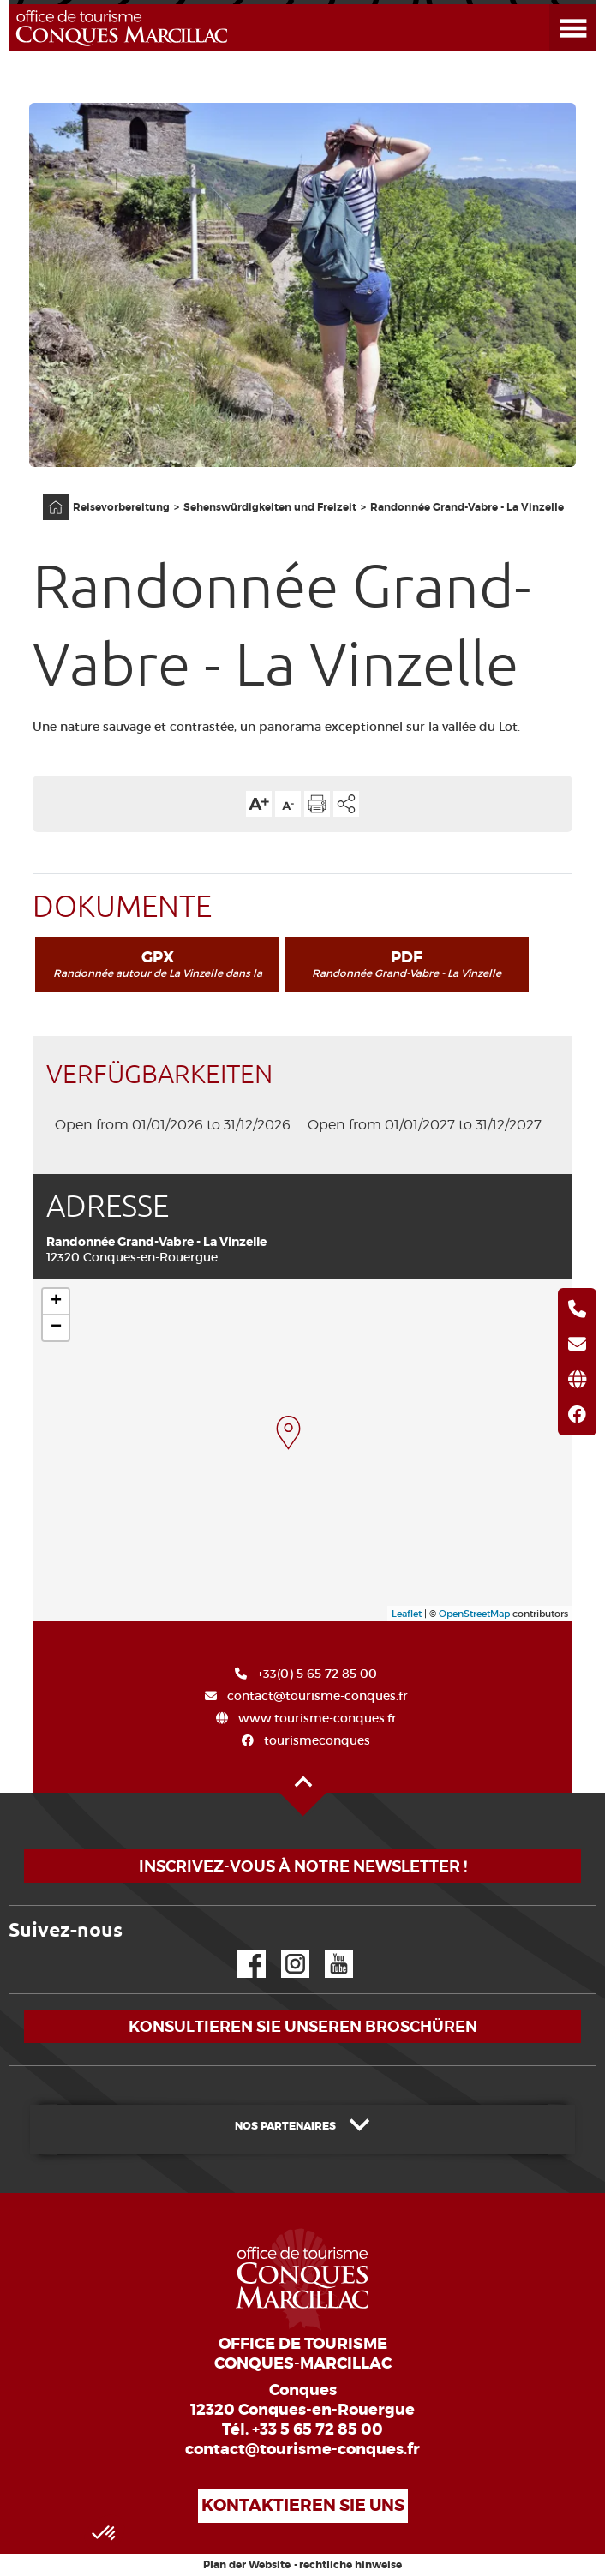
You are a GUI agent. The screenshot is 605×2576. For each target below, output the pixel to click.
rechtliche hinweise (350, 2565)
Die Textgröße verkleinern (288, 804)
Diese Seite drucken (317, 804)
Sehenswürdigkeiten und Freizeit (269, 507)
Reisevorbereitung (121, 507)
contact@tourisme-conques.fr (302, 2449)
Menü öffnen (552, 4)
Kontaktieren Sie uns (302, 2505)
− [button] (56, 1327)
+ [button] (56, 1302)
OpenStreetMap (474, 1614)
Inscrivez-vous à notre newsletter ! (303, 1866)
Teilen (346, 804)
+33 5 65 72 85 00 (317, 2429)
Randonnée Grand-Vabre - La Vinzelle (467, 507)
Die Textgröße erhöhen (259, 804)
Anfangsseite (47, 494)
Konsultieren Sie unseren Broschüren (303, 2026)
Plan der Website (247, 2565)
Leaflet (407, 1614)
